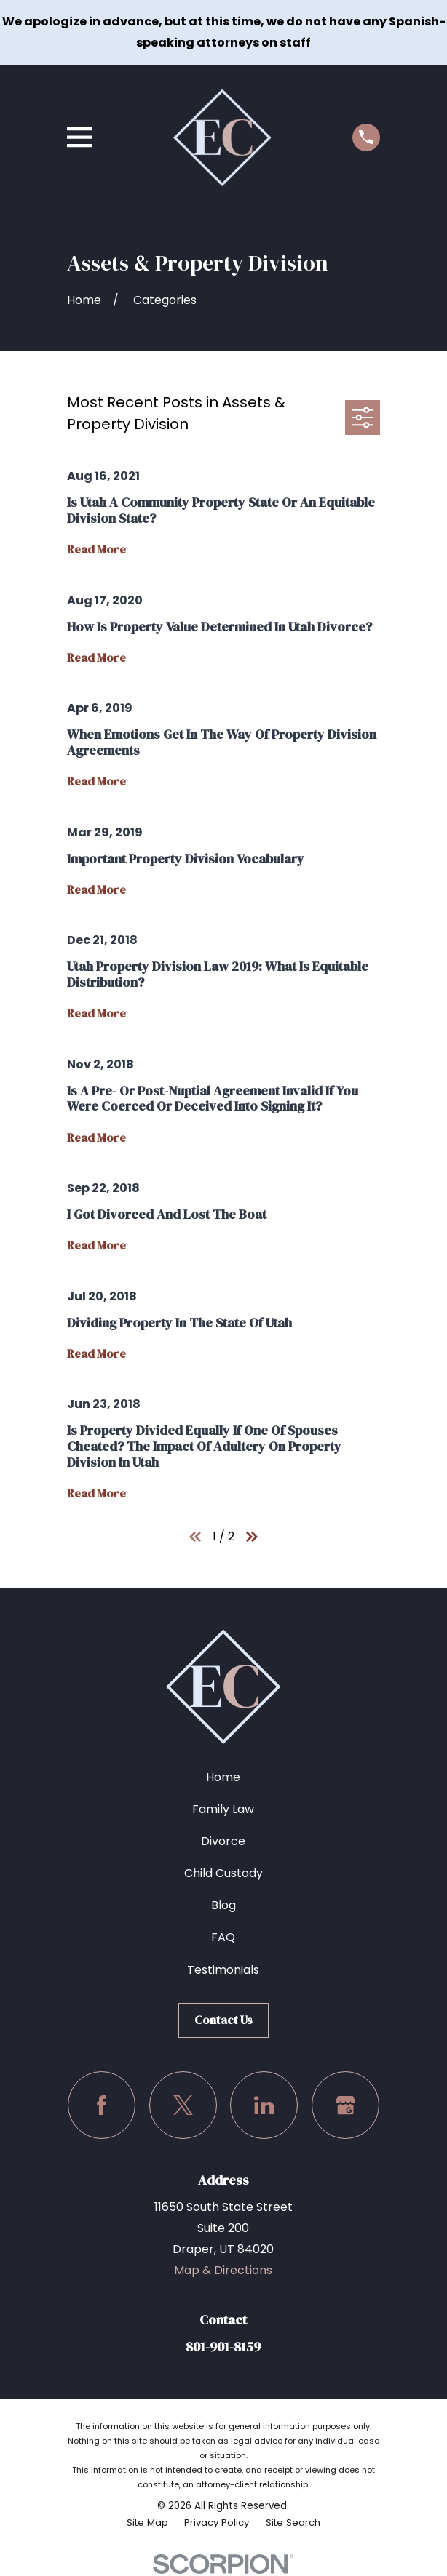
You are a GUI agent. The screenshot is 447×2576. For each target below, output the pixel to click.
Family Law (223, 1809)
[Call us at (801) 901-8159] (366, 137)
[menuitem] (145, 2522)
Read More (96, 549)
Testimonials (223, 1969)
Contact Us (223, 2020)
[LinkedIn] (264, 2105)
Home (223, 1777)
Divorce (223, 1841)
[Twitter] (183, 2105)
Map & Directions (223, 2270)
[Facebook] (101, 2105)
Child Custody (223, 1873)
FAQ (223, 1937)
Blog (223, 1905)
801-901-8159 (223, 2346)
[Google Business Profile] (345, 2105)
